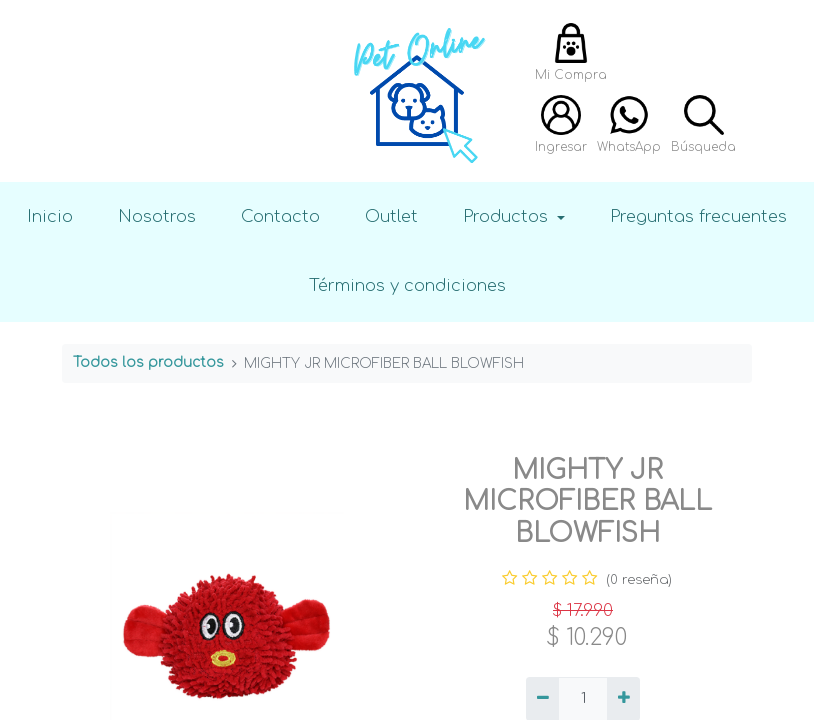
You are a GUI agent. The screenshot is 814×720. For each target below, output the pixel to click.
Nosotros (157, 216)
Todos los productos (148, 362)
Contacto (280, 216)
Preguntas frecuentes (698, 216)
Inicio (50, 216)
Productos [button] (508, 216)
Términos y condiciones (407, 285)
